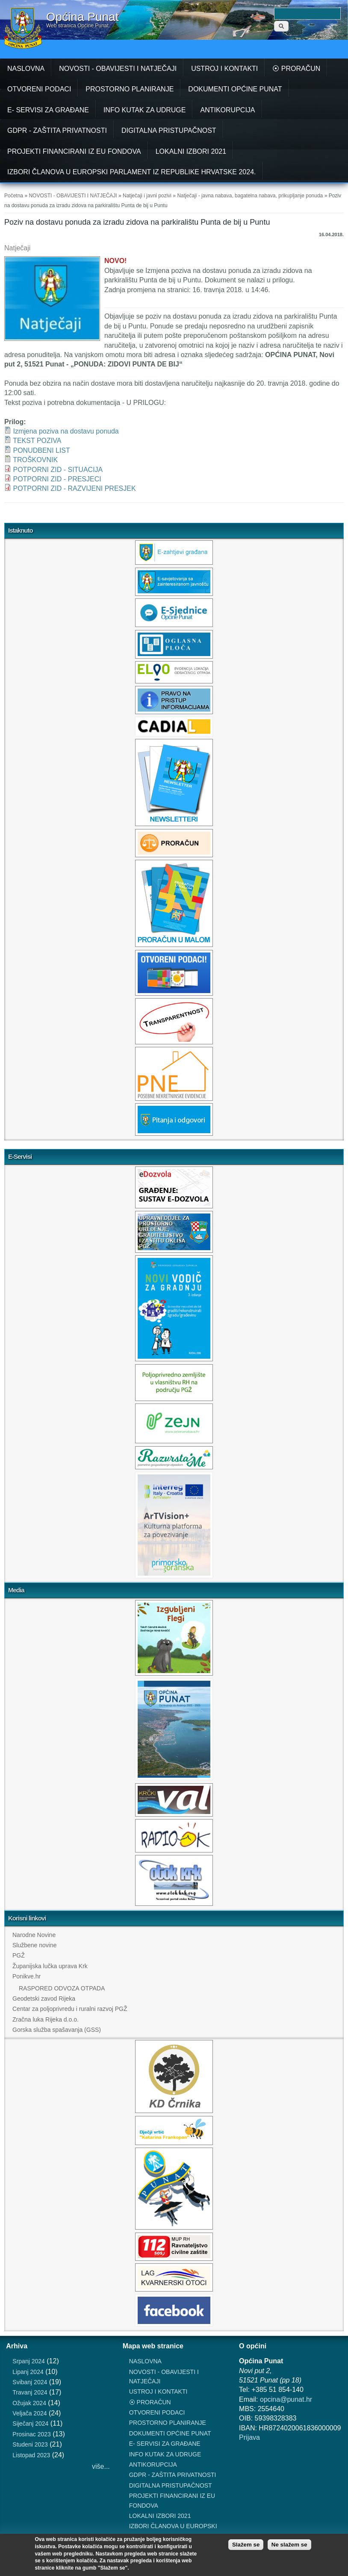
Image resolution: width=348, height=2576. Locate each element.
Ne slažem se (289, 2544)
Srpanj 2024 (28, 2361)
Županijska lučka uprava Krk (50, 1966)
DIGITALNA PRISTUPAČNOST (168, 130)
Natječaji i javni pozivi (147, 196)
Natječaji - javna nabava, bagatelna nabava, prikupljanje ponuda (250, 196)
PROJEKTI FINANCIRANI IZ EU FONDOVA (74, 151)
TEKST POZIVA (37, 440)
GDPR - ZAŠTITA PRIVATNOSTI (57, 130)
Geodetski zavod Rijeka (43, 1998)
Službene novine (34, 1945)
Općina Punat (82, 17)
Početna (13, 196)
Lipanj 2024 (27, 2371)
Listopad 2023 (31, 2455)
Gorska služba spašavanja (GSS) (56, 2029)
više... (101, 2466)
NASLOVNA (25, 68)
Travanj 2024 (29, 2392)
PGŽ (18, 1955)
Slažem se (246, 2544)
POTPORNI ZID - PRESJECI (57, 479)
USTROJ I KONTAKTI (224, 68)
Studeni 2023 (30, 2444)
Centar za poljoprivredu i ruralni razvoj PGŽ (69, 2008)
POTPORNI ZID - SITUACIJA (58, 469)
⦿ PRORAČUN (296, 68)
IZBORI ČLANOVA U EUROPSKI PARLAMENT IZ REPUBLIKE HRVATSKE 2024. (131, 172)
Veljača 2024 (29, 2413)
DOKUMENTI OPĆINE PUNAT (235, 89)
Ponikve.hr (26, 1976)
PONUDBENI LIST (41, 450)
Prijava (249, 2437)
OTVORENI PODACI (39, 89)
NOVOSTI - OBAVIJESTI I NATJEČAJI (118, 68)
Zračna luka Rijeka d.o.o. (45, 2019)
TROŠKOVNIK (35, 459)
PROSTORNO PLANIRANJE (130, 89)
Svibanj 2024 (29, 2382)
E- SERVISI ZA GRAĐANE (48, 110)
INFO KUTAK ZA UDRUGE (144, 110)
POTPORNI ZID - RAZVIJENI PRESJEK (74, 488)
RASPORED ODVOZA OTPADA (62, 1988)
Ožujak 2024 (29, 2403)
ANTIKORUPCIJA (227, 110)
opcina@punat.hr (286, 2399)
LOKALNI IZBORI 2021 (191, 151)
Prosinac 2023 (31, 2434)
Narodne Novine (34, 1934)
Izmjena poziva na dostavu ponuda (65, 431)
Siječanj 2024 (30, 2423)
